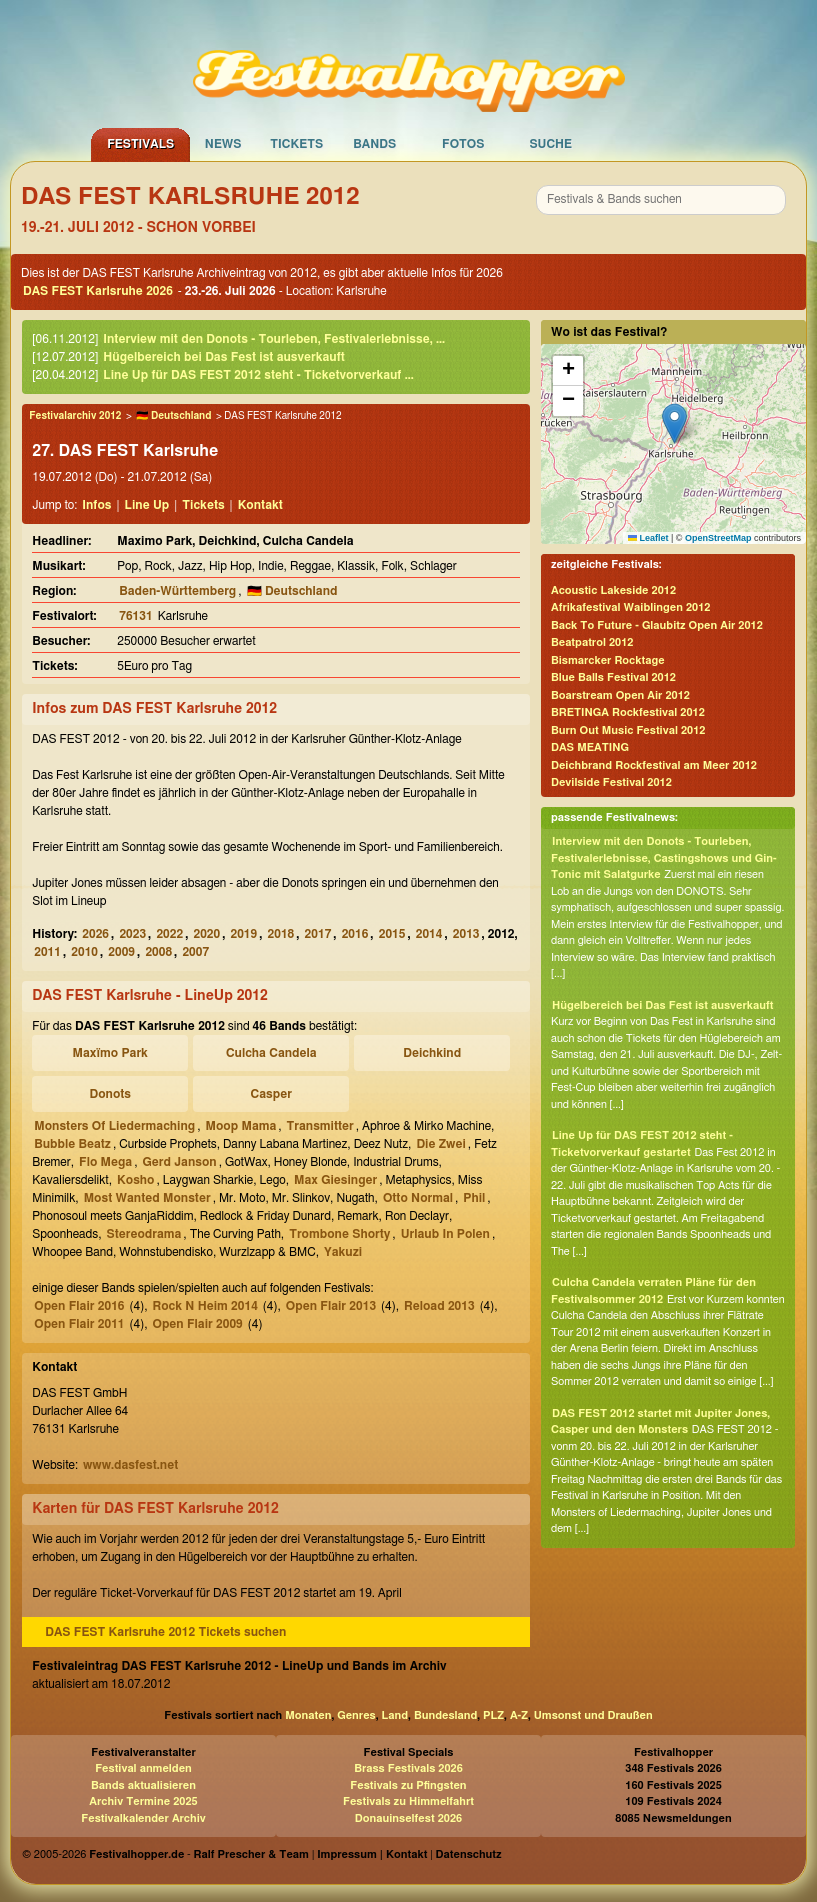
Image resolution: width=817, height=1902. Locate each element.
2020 (206, 934)
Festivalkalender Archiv (143, 1818)
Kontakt (260, 505)
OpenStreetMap (718, 538)
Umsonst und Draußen (593, 1715)
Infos (96, 505)
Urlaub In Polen (445, 1234)
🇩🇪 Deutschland (173, 416)
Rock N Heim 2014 (205, 1306)
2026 (95, 934)
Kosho (135, 1180)
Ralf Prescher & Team (251, 1854)
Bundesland (445, 1715)
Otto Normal (418, 1198)
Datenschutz (469, 1854)
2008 (158, 952)
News (223, 144)
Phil (474, 1198)
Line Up (147, 505)
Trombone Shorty (339, 1234)
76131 (135, 616)
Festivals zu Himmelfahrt (408, 1801)
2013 (466, 934)
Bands (374, 144)
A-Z (519, 1715)
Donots (110, 1094)
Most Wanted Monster (147, 1198)
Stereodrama (144, 1234)
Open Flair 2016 (79, 1306)
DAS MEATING (590, 747)
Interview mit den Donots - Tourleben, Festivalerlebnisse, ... (274, 339)
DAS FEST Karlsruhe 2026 (98, 291)
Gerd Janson (180, 1162)
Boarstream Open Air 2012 (620, 695)
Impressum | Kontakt (372, 1854)
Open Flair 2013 (331, 1306)
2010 (84, 952)
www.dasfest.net (130, 1465)
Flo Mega (105, 1162)
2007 (195, 952)
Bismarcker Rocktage (608, 660)
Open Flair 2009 (198, 1324)
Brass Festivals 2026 (408, 1768)
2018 (281, 934)
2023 (132, 934)
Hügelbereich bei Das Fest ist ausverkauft (224, 357)
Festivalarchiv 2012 (75, 416)
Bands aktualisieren (143, 1785)
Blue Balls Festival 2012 (613, 677)
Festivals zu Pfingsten (408, 1785)
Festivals (140, 144)
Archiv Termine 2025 (143, 1801)
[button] (674, 423)
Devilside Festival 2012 (611, 782)
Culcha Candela (271, 1053)
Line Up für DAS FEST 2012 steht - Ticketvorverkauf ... (258, 375)
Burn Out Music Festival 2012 (628, 730)
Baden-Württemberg (177, 591)
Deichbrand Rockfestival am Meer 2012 (654, 765)
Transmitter (320, 1126)
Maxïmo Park (110, 1053)
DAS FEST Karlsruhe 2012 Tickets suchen (165, 1632)
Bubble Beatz (72, 1144)
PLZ (493, 1715)
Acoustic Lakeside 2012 (613, 590)
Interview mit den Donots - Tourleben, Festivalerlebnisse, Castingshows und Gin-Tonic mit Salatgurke (664, 858)
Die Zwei (440, 1144)
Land (395, 1715)
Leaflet (648, 538)
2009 (121, 952)
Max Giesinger (335, 1180)
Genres (356, 1715)
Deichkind (432, 1053)
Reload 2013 (439, 1306)
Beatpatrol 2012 (592, 642)
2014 (429, 934)
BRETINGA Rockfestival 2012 (628, 712)
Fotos (463, 144)
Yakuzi (343, 1252)
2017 (318, 934)
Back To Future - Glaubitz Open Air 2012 (657, 625)
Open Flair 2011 (79, 1324)
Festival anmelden (143, 1768)
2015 (392, 934)
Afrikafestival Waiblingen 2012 (630, 607)
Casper (271, 1094)
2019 (244, 934)
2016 (355, 934)
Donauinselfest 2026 (408, 1818)
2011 (47, 952)
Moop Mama (241, 1126)
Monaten (308, 1715)
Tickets (296, 144)
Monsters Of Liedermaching (114, 1126)
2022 (169, 934)
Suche (550, 144)
